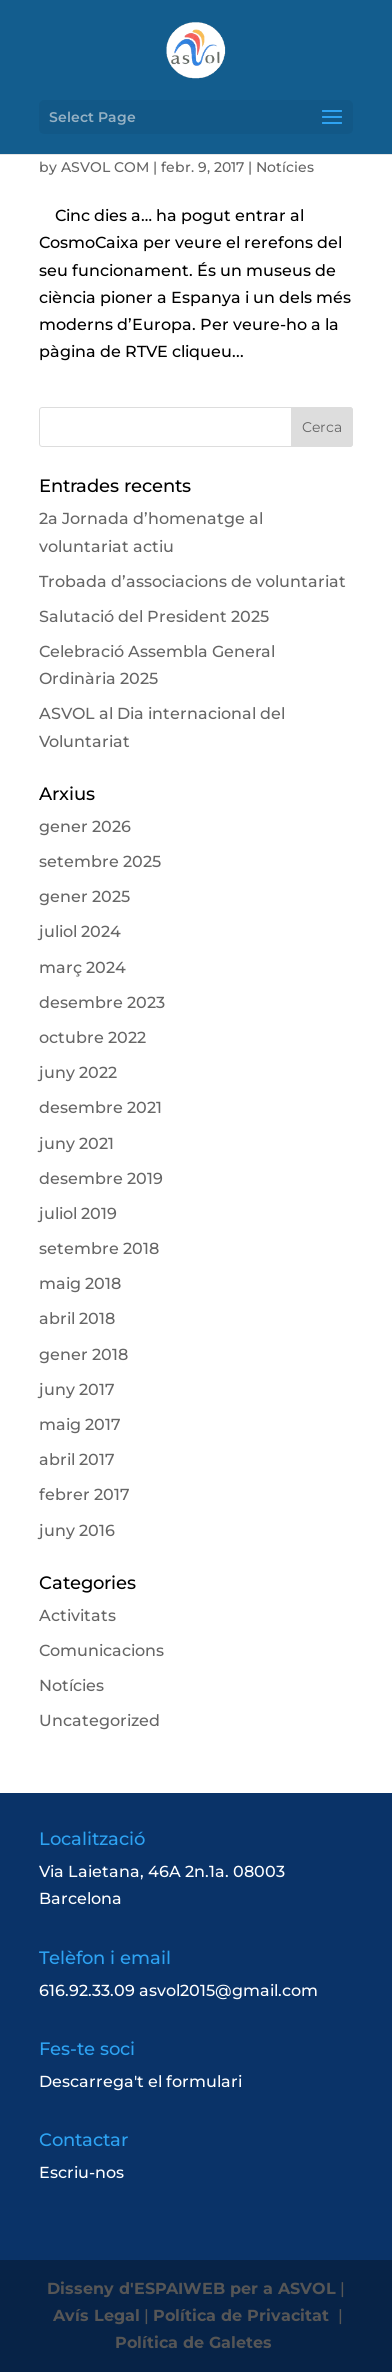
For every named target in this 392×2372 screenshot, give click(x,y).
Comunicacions (101, 1650)
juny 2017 (77, 1389)
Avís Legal (96, 2315)
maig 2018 (80, 1283)
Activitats (77, 1615)
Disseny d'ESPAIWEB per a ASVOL (191, 2288)
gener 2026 (85, 826)
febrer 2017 (84, 1494)
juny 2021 (76, 1143)
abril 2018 (77, 1318)
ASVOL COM (105, 167)
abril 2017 (77, 1459)
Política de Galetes (196, 2342)
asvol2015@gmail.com (228, 1990)
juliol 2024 (80, 931)
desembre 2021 (100, 1107)
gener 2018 (83, 1354)
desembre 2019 (101, 1178)
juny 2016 (77, 1530)
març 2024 (82, 967)
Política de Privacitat (243, 2315)
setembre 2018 (99, 1248)
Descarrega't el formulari (140, 2081)
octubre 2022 (92, 1037)
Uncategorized (99, 1720)
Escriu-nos (81, 2172)
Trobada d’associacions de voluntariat (192, 581)
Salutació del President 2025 (154, 616)
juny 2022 (78, 1072)
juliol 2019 (78, 1213)
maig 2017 (80, 1424)
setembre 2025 (100, 861)
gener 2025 (84, 896)
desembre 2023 (102, 1002)
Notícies (285, 167)
